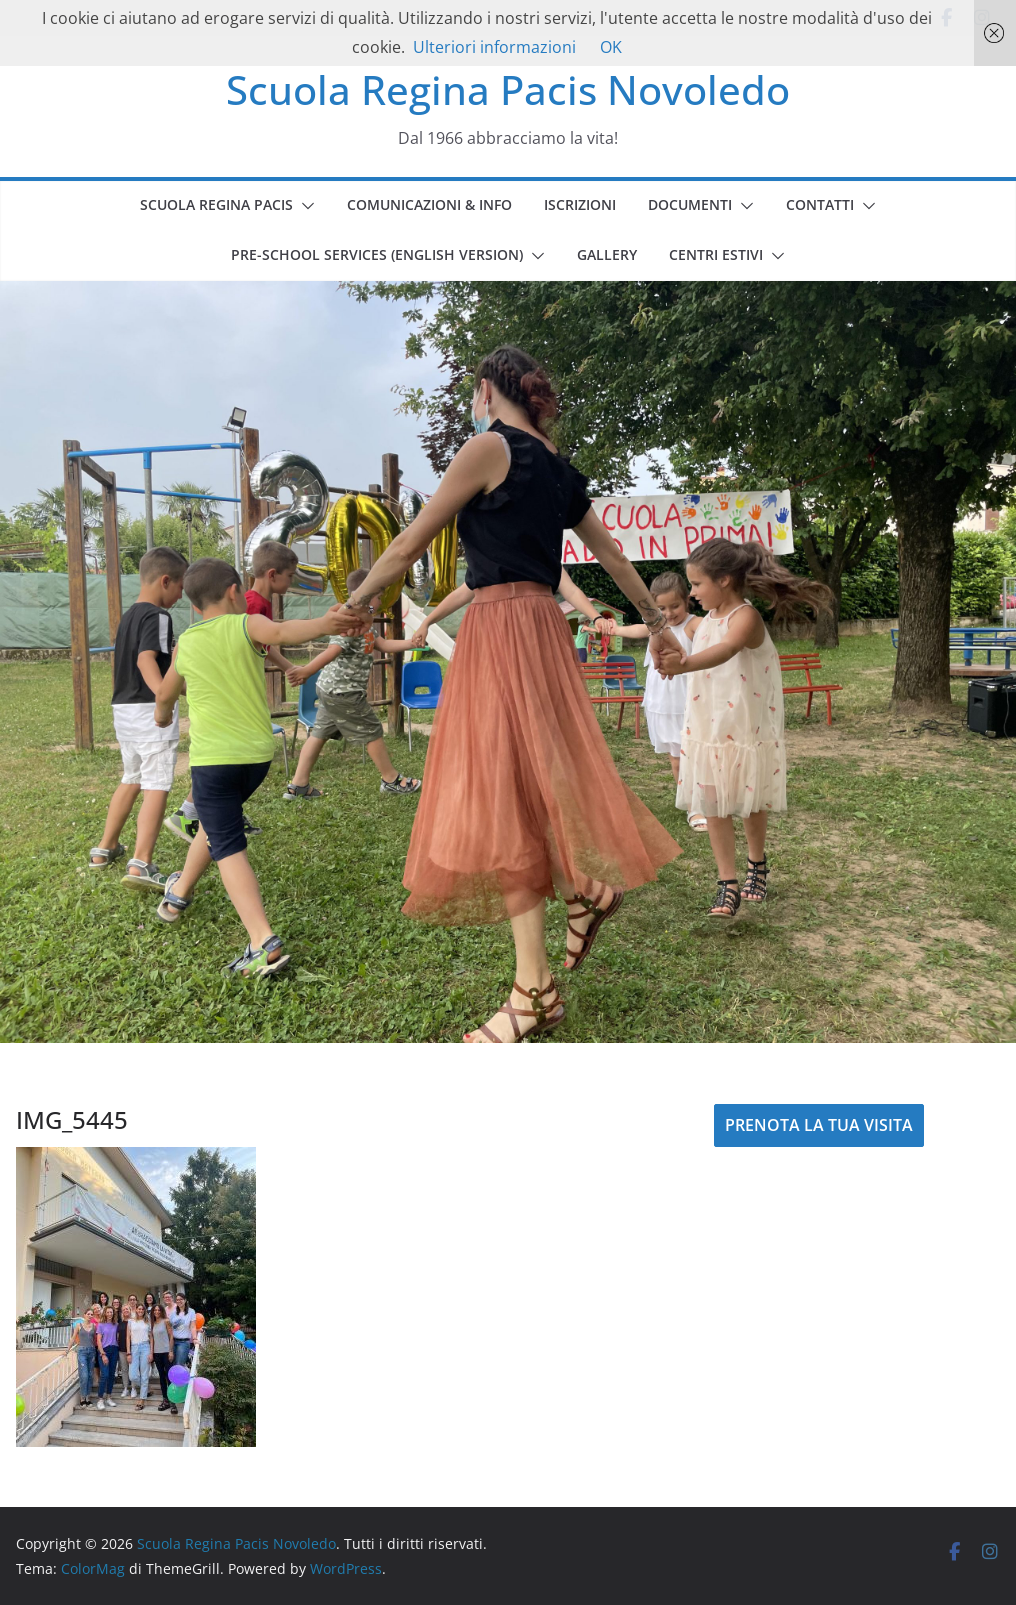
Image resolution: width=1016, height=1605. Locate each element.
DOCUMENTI (690, 204)
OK (611, 47)
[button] (304, 206)
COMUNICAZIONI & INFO (429, 204)
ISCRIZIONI (580, 204)
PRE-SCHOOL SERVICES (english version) (377, 254)
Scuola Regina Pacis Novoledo (508, 89)
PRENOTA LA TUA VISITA (819, 1125)
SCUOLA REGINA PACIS (216, 204)
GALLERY (607, 254)
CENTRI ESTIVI (716, 254)
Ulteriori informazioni (494, 47)
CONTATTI (820, 204)
